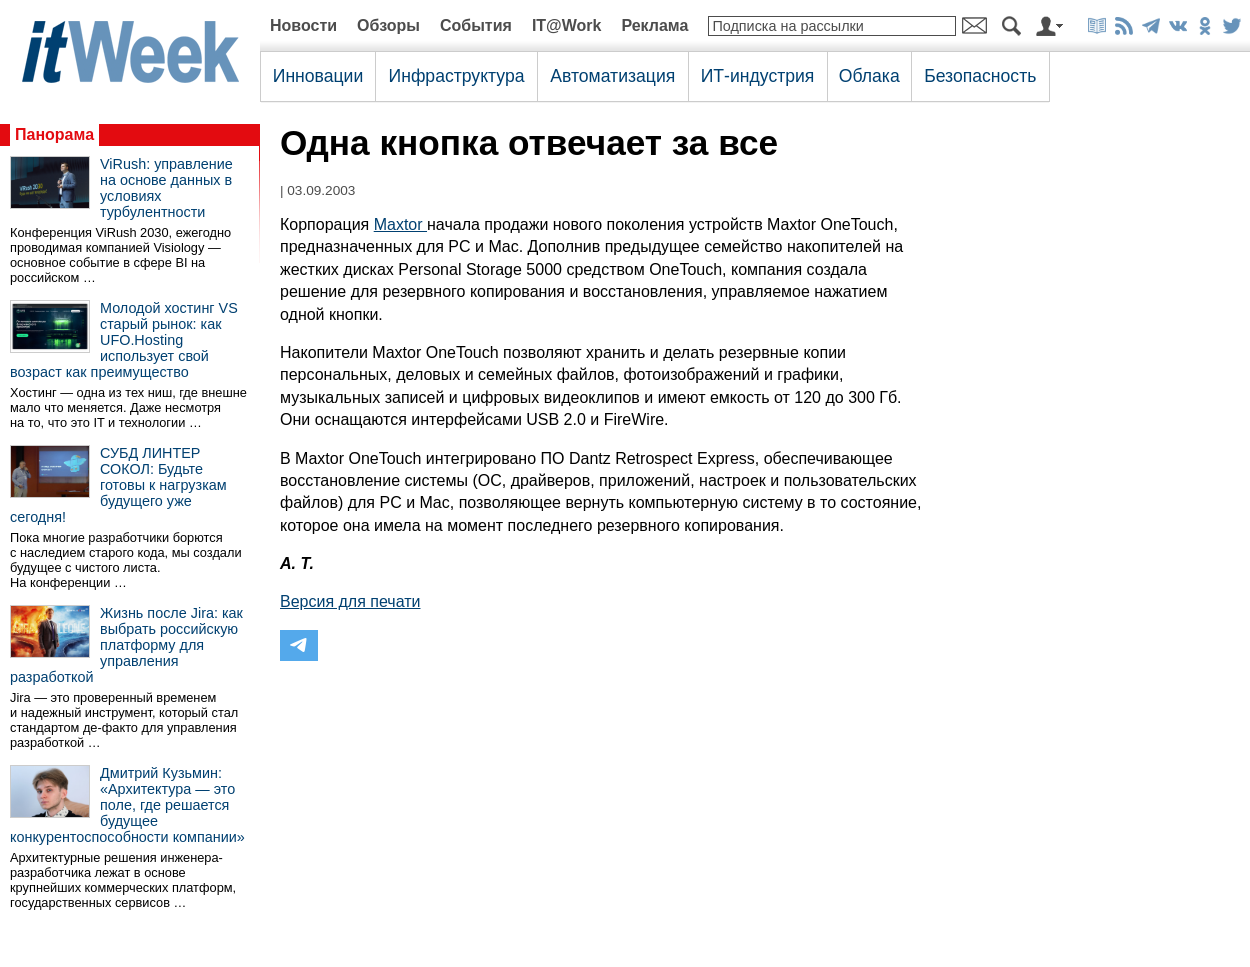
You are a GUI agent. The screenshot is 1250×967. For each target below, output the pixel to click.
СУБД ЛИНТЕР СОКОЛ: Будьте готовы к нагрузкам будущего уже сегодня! (118, 485)
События (476, 25)
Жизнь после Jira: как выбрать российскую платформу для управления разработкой (126, 645)
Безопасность (980, 76)
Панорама (54, 134)
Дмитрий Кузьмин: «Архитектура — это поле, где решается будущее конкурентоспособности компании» (127, 805)
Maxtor (400, 224)
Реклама (654, 25)
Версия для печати (350, 601)
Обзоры (388, 25)
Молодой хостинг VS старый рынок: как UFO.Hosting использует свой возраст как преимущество (124, 340)
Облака (869, 76)
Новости (303, 25)
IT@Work (567, 25)
